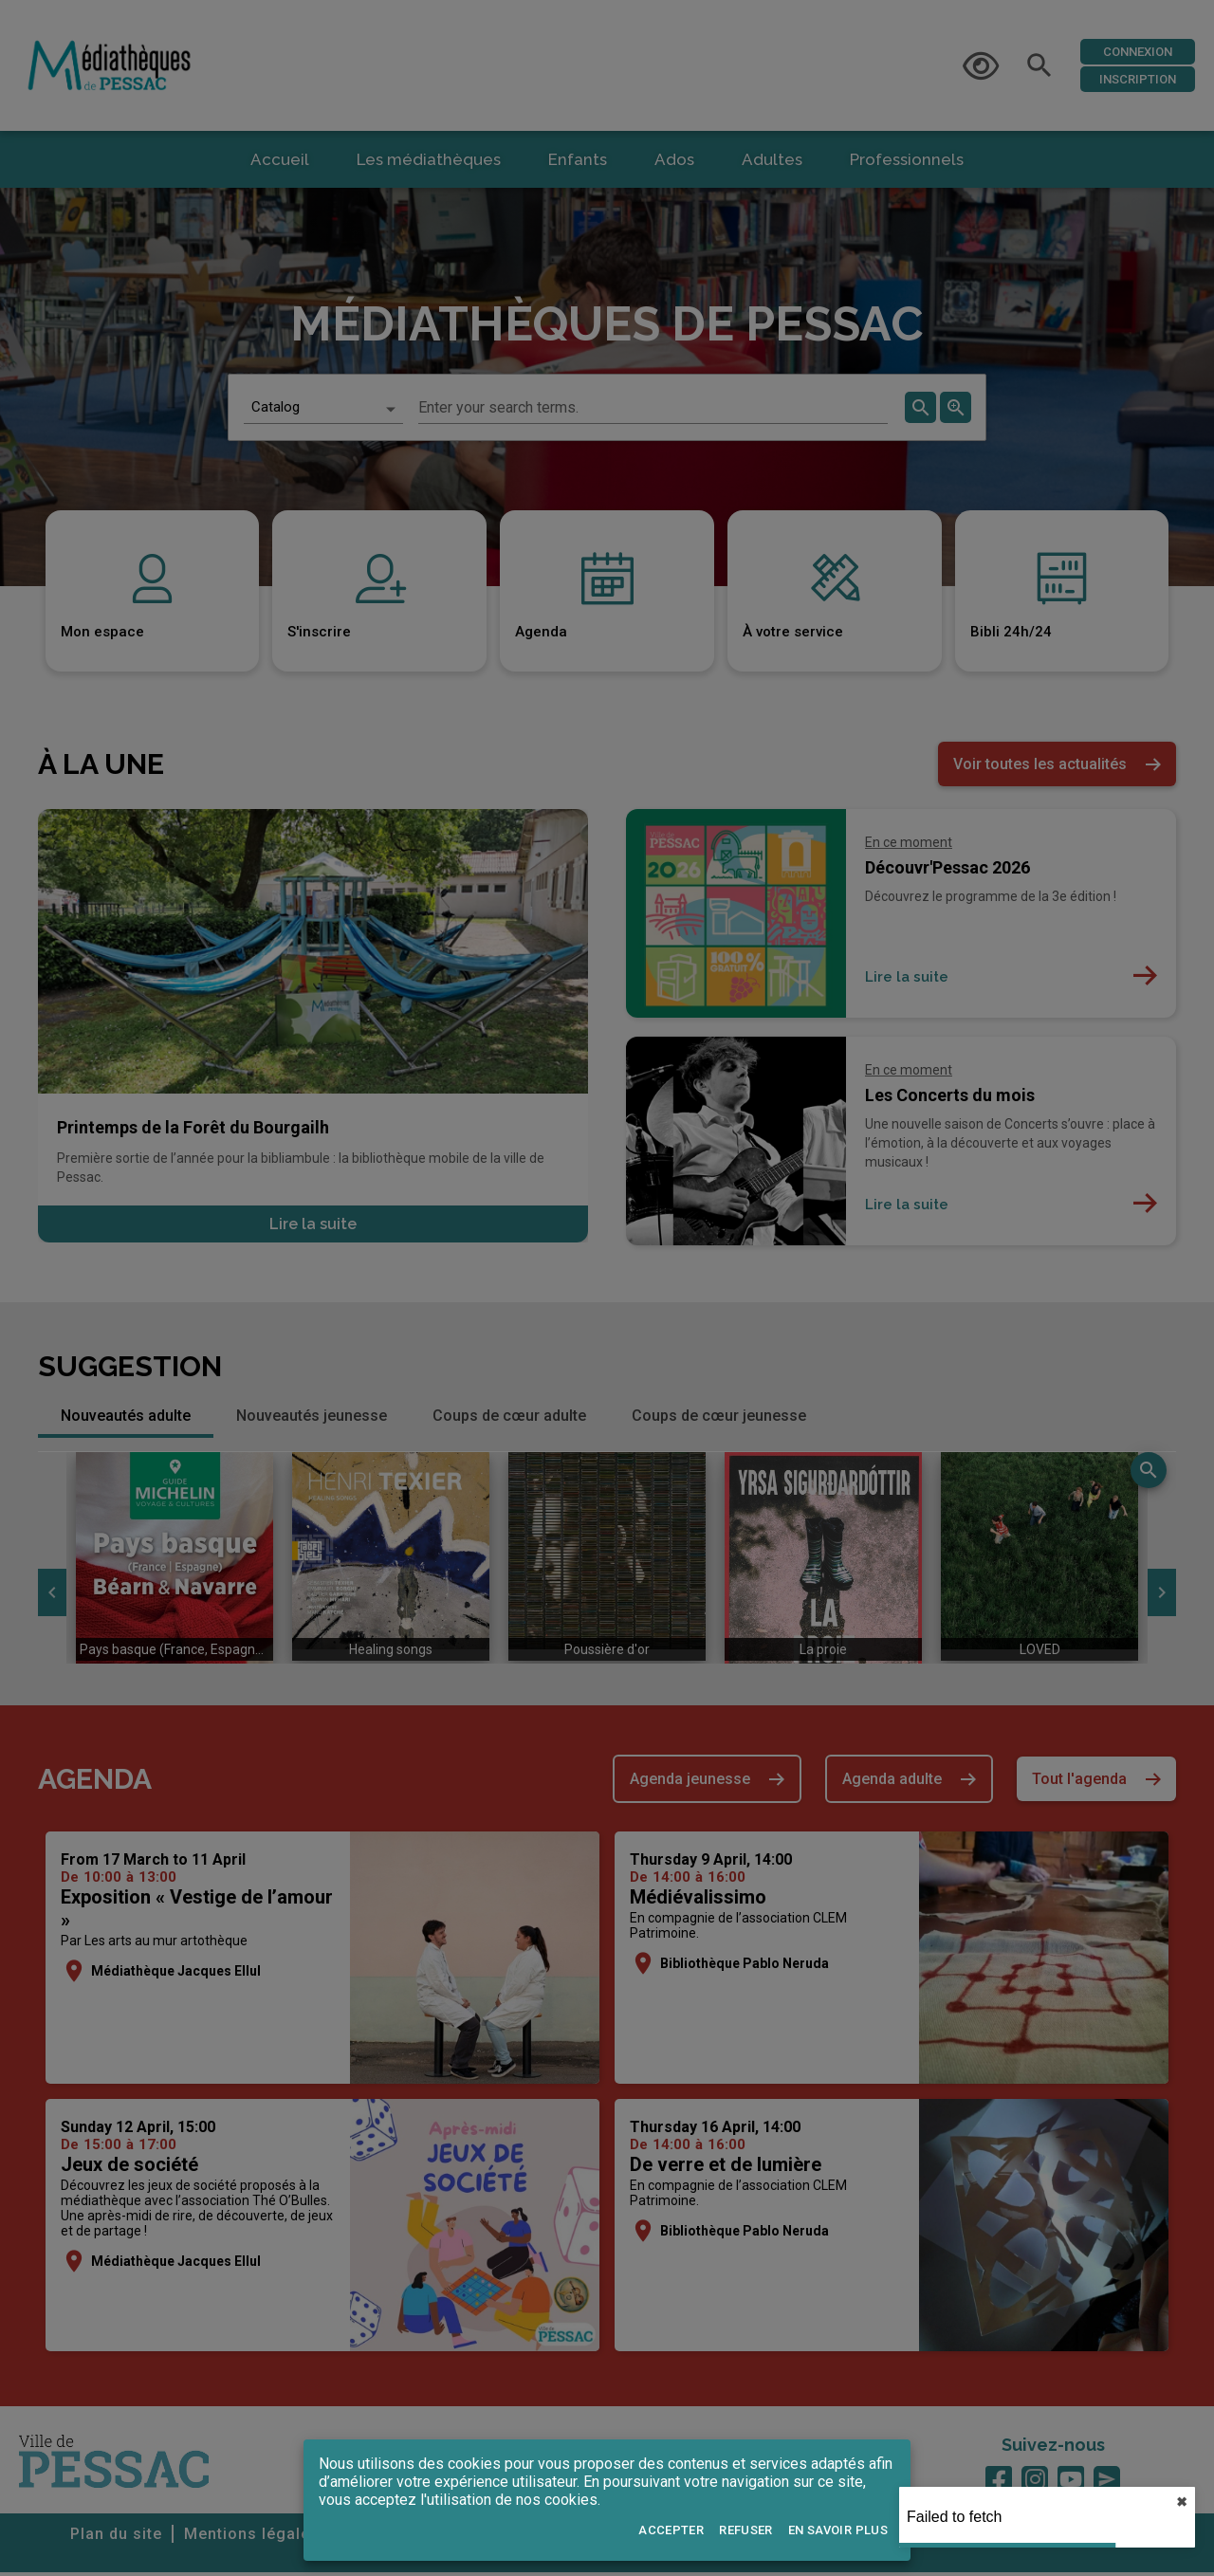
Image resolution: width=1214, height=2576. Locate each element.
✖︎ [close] (1181, 2502)
